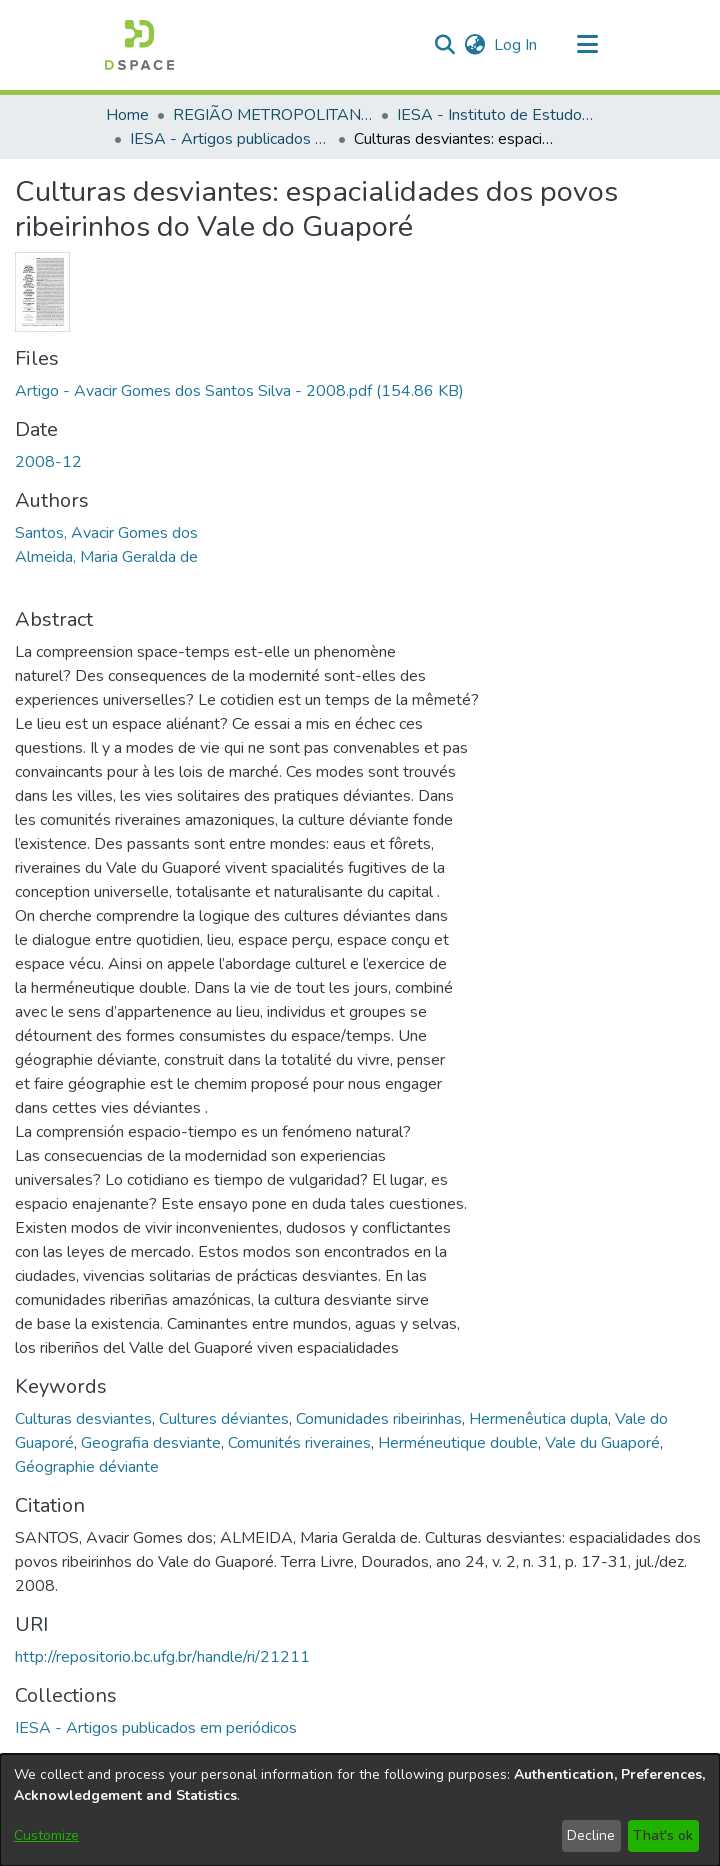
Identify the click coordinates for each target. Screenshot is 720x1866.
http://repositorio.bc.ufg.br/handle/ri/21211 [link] (162, 1657)
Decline (591, 1835)
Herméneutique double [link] (458, 1443)
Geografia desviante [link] (151, 1443)
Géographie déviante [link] (87, 1467)
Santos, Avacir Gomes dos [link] (106, 533)
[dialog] (360, 1810)
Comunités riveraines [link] (299, 1443)
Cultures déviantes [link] (224, 1419)
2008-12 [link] (48, 462)
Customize (46, 1835)
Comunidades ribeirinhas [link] (379, 1419)
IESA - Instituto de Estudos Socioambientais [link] (497, 115)
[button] (139, 45)
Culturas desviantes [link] (83, 1419)
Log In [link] (516, 45)
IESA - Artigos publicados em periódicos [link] (230, 139)
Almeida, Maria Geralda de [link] (106, 557)
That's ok (663, 1835)
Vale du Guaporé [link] (602, 1443)
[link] (239, 391)
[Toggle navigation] (587, 45)
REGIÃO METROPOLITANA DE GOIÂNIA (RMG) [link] (273, 115)
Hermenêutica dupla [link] (538, 1419)
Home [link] (127, 115)
